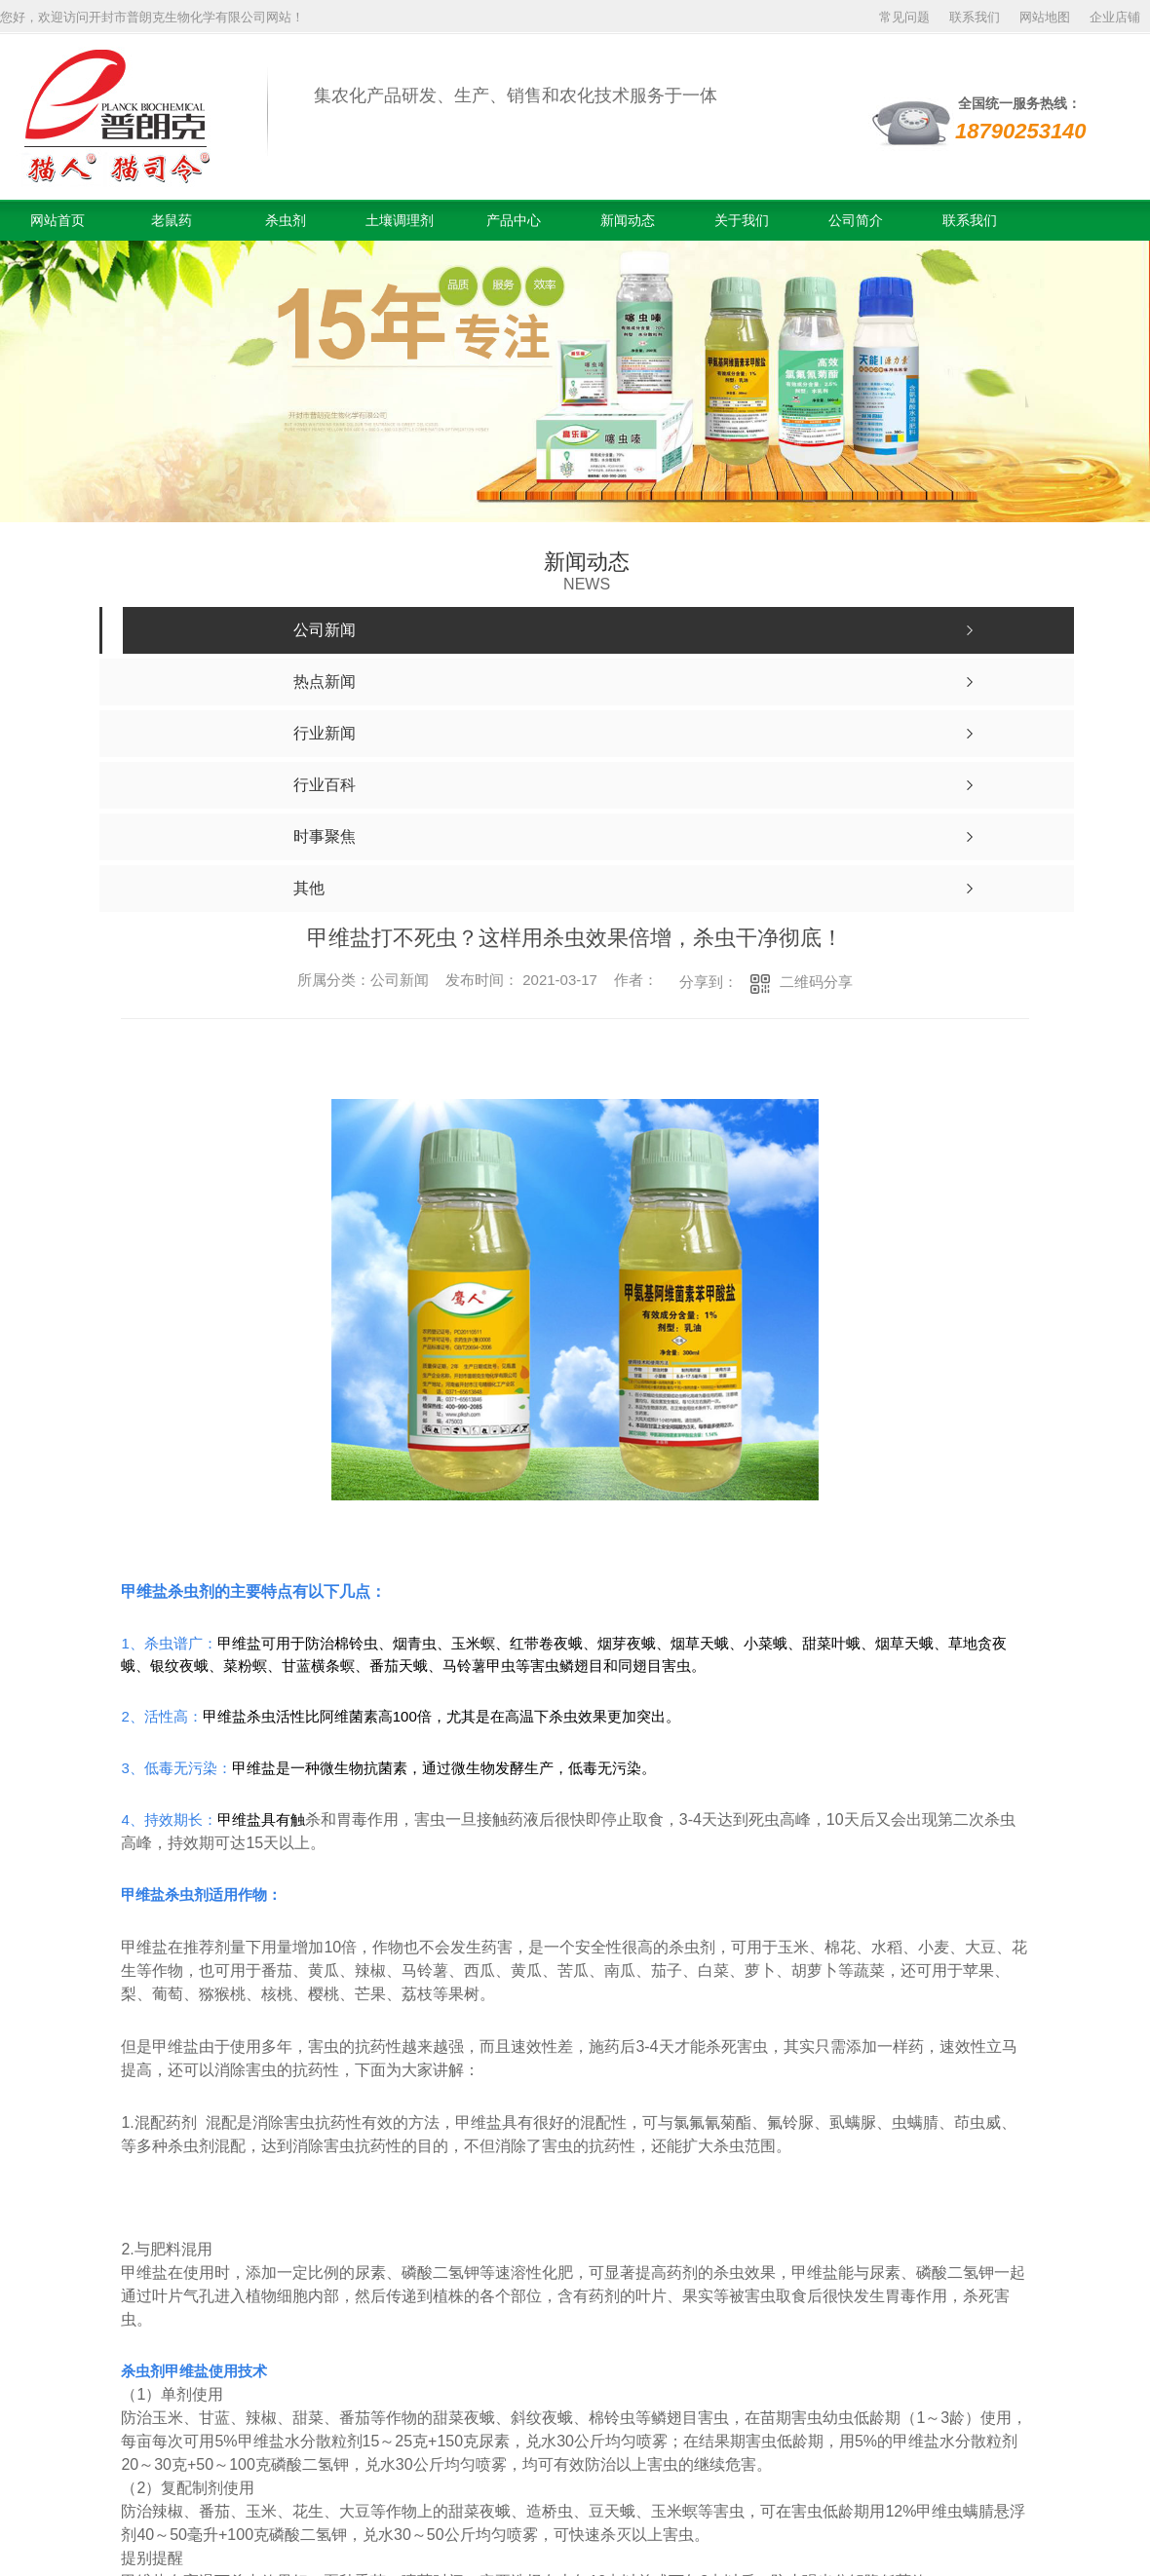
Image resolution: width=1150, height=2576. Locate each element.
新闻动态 (627, 220)
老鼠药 (171, 220)
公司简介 (855, 220)
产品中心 (513, 220)
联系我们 (974, 17)
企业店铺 (1115, 17)
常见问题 (904, 17)
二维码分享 (816, 981)
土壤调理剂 (399, 220)
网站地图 (1044, 17)
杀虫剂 (285, 220)
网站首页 (57, 220)
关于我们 (741, 220)
